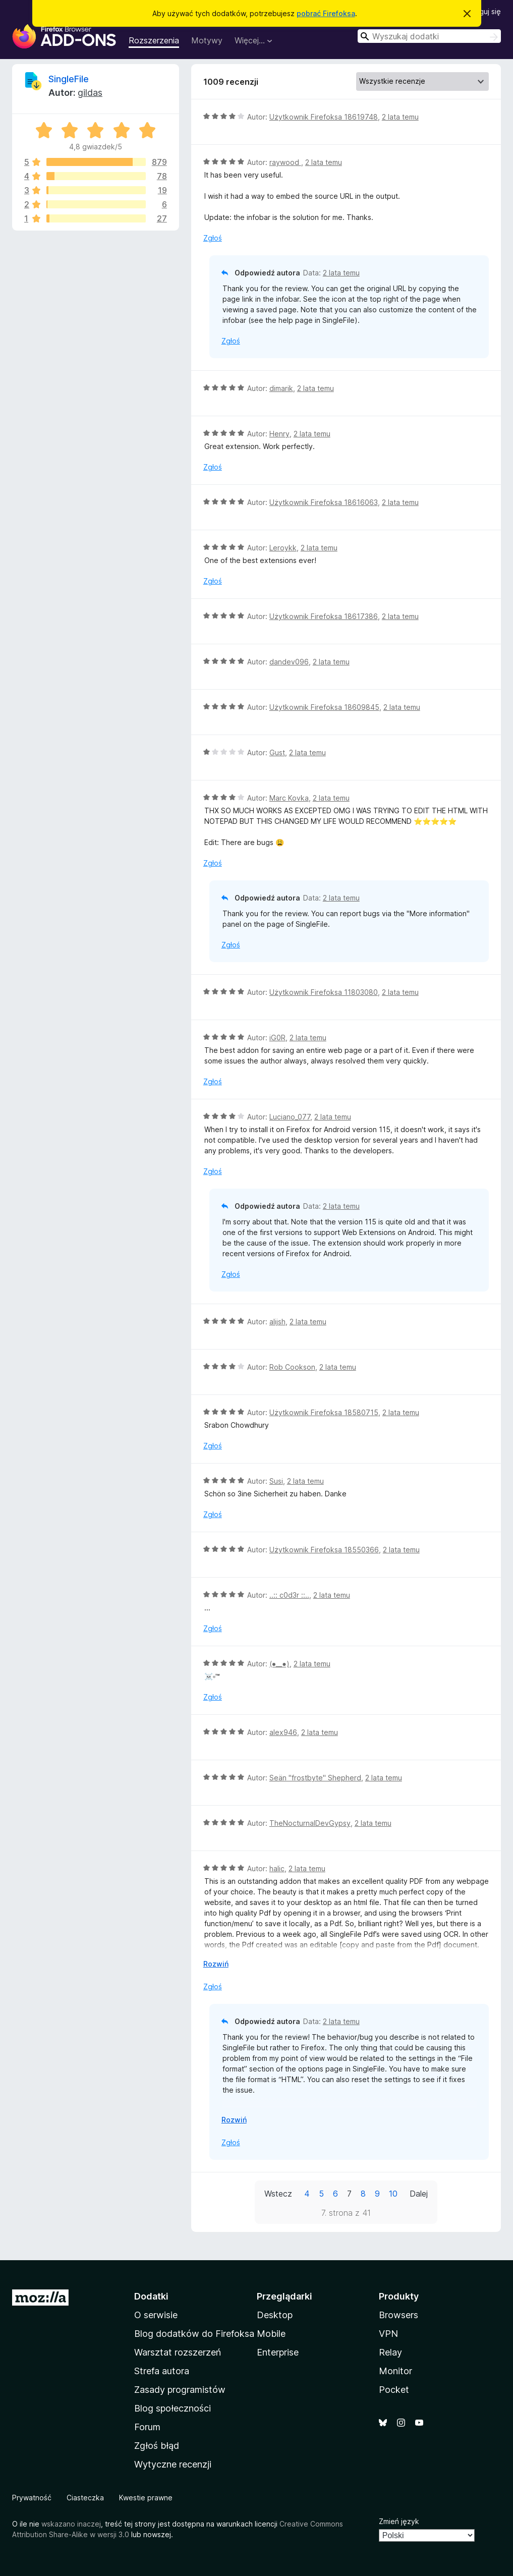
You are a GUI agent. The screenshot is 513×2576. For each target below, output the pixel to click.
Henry (279, 433)
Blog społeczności (172, 2408)
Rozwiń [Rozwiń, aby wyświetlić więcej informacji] (216, 1963)
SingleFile (68, 79)
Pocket (394, 2389)
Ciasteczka (85, 2497)
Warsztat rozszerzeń (177, 2352)
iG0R (277, 1037)
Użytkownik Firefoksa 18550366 (324, 1549)
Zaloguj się (483, 11)
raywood (285, 162)
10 (393, 2194)
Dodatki (151, 2296)
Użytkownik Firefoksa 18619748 (323, 117)
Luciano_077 (289, 1116)
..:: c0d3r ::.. (289, 1595)
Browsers (398, 2315)
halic (276, 1868)
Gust (277, 752)
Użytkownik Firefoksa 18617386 (323, 616)
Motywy (206, 40)
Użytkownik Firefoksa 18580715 (323, 1412)
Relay (390, 2352)
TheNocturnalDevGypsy (310, 1823)
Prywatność (31, 2497)
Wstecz (278, 2194)
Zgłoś (212, 238)
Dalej (419, 2194)
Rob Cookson (292, 1367)
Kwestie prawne (146, 2497)
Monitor (395, 2371)
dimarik (281, 388)
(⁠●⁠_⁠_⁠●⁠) (279, 1663)
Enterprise (278, 2352)
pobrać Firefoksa (326, 13)
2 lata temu (400, 117)
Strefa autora (161, 2371)
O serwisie (156, 2315)
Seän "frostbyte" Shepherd (315, 1777)
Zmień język (399, 2521)
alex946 (283, 1732)
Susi (276, 1481)
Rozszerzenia (154, 40)
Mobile (271, 2333)
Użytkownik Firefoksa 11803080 (323, 992)
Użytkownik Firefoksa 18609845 (324, 707)
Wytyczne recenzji (172, 2464)
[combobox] (429, 36)
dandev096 (289, 661)
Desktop (275, 2315)
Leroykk (283, 547)
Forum (147, 2427)
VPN (388, 2333)
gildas (90, 92)
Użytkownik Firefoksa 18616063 (323, 502)
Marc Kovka (289, 798)
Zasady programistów (179, 2389)
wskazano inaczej (71, 2523)
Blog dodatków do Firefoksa (194, 2333)
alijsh (277, 1321)
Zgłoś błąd (156, 2445)
